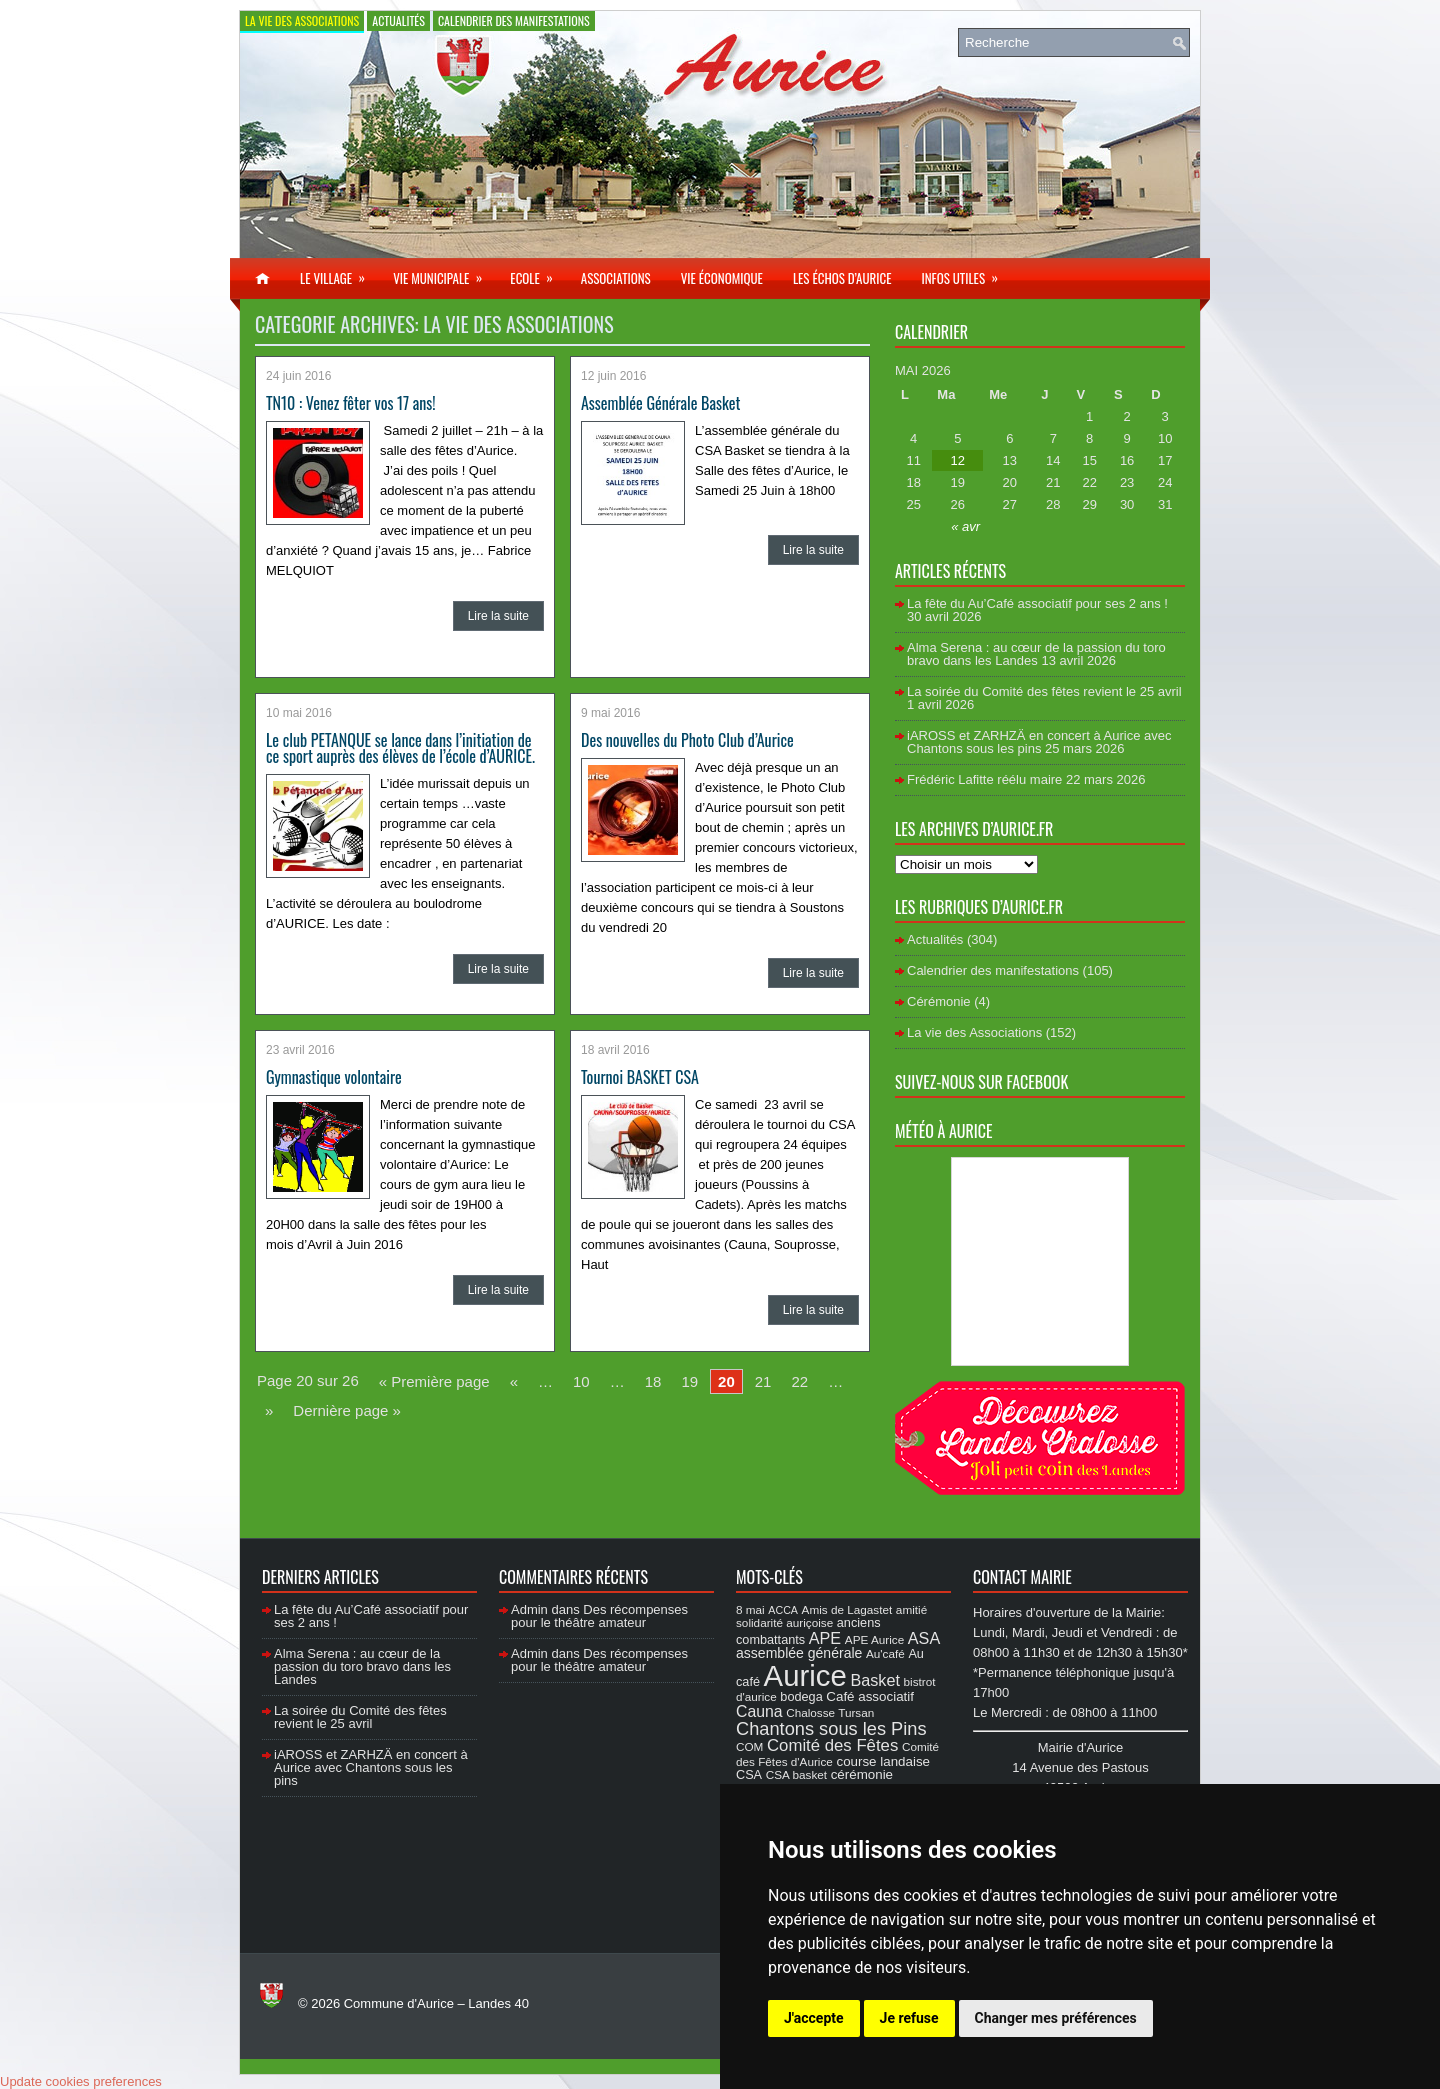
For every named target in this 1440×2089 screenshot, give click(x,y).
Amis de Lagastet (847, 1609)
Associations (616, 278)
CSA (749, 1775)
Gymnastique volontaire (334, 1077)
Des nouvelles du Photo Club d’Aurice (687, 740)
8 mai (750, 1609)
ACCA (783, 1610)
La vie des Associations (302, 20)
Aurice (805, 1675)
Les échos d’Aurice (842, 278)
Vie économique (722, 278)
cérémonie (862, 1774)
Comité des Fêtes (832, 1745)
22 (799, 1381)
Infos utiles (966, 273)
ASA (924, 1638)
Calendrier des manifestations (514, 20)
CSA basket (796, 1774)
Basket (875, 1680)
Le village (339, 273)
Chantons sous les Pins (831, 1728)
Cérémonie (939, 1001)
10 (581, 1381)
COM (749, 1746)
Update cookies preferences (81, 2081)
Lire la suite (498, 616)
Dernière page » (347, 1410)
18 (653, 1381)
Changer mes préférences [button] (1056, 2018)
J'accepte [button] (814, 2018)
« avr (965, 526)
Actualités (398, 20)
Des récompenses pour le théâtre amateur (599, 1616)
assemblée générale (799, 1653)
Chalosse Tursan (830, 1712)
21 (763, 1381)
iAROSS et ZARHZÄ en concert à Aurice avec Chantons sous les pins (1039, 742)
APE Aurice (874, 1639)
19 (689, 1381)
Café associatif (870, 1696)
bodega (801, 1697)
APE (825, 1638)
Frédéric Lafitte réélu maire (984, 779)
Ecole (537, 273)
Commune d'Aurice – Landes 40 (436, 2003)
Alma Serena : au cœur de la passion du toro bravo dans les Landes (1036, 654)
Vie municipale (444, 273)
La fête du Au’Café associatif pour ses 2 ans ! (1037, 603)
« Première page (434, 1381)
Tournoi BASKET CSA (640, 1077)
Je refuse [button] (909, 2018)
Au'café (885, 1653)
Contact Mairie (1022, 1577)
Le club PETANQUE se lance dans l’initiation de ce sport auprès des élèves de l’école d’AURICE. (400, 748)
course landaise (883, 1761)
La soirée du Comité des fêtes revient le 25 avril (1044, 691)
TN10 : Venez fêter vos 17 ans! (351, 403)
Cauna (759, 1711)
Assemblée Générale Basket (660, 403)
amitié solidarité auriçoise (831, 1616)
